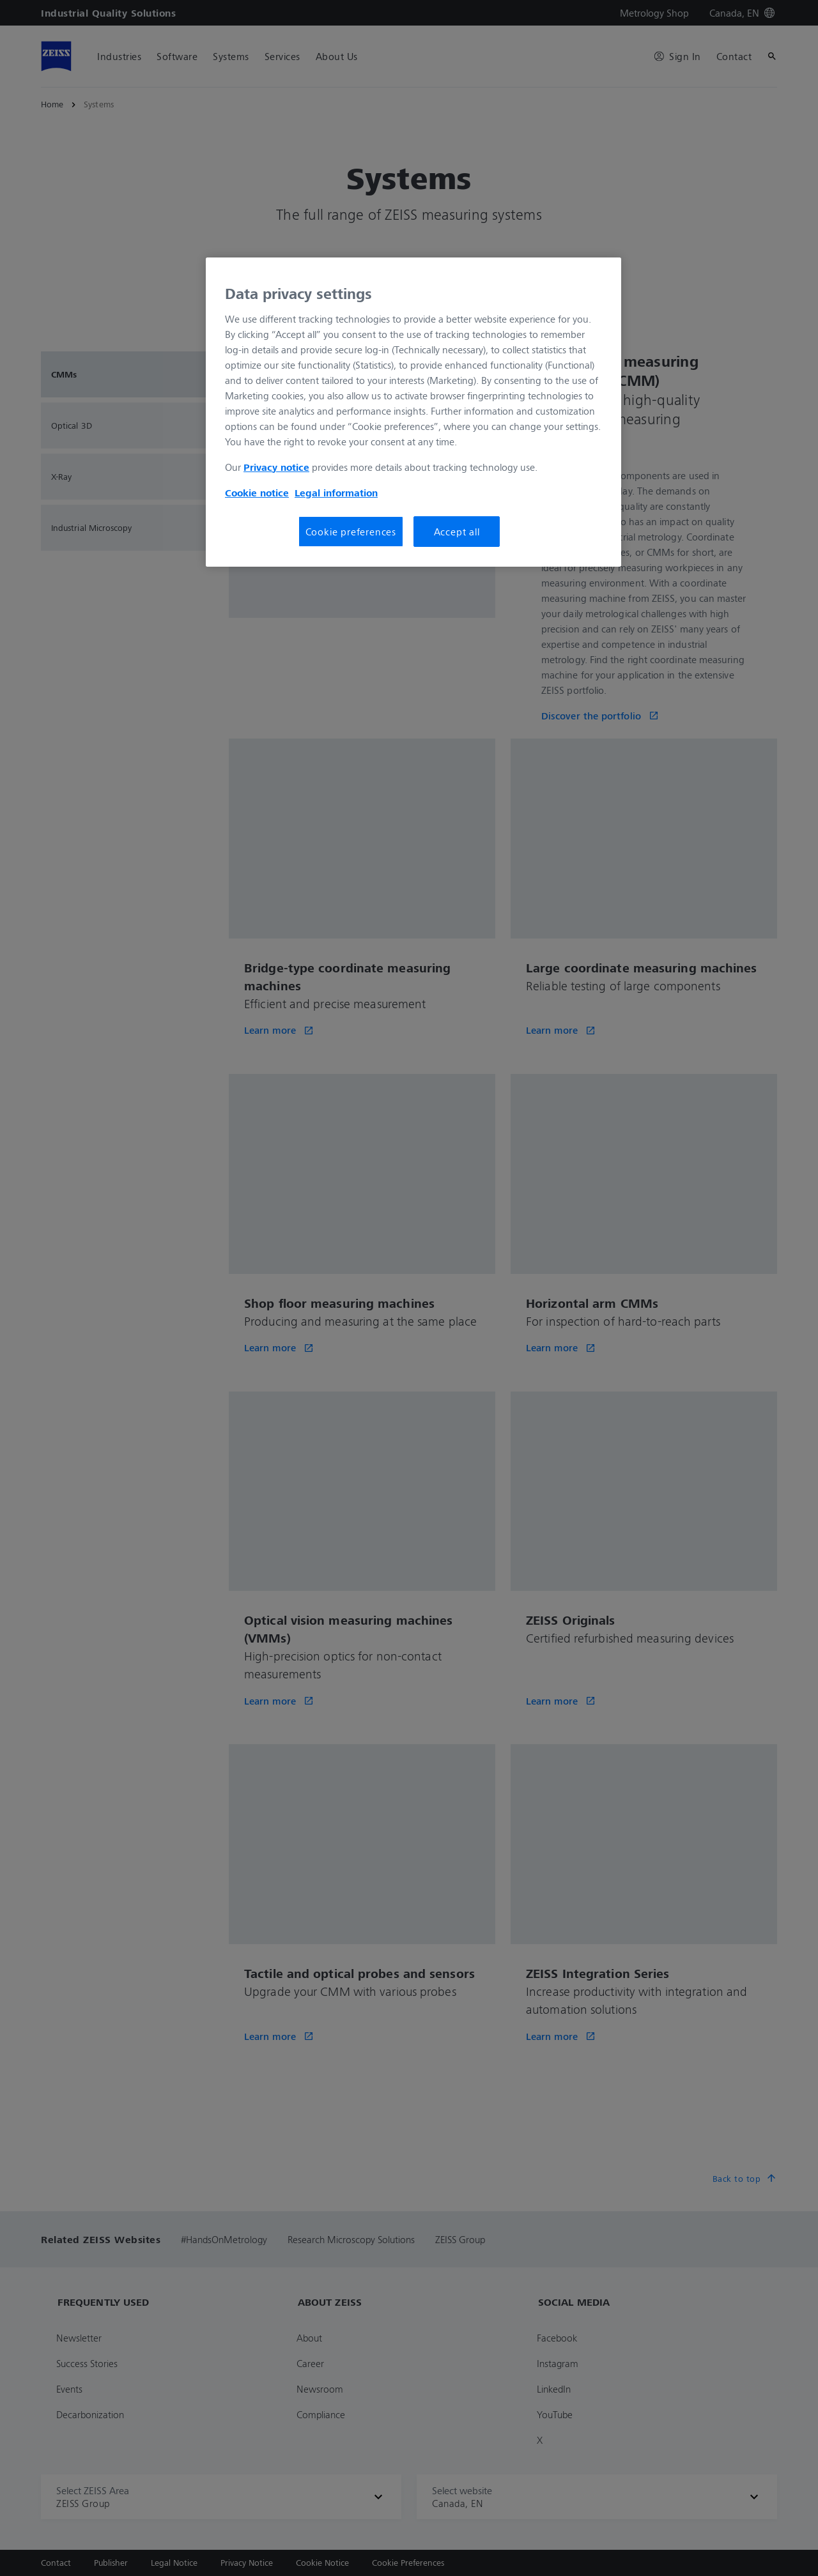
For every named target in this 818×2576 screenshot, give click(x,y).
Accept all (457, 532)
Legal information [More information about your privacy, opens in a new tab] (336, 493)
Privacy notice (276, 467)
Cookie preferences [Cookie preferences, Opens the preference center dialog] (350, 532)
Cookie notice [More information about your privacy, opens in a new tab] (257, 493)
